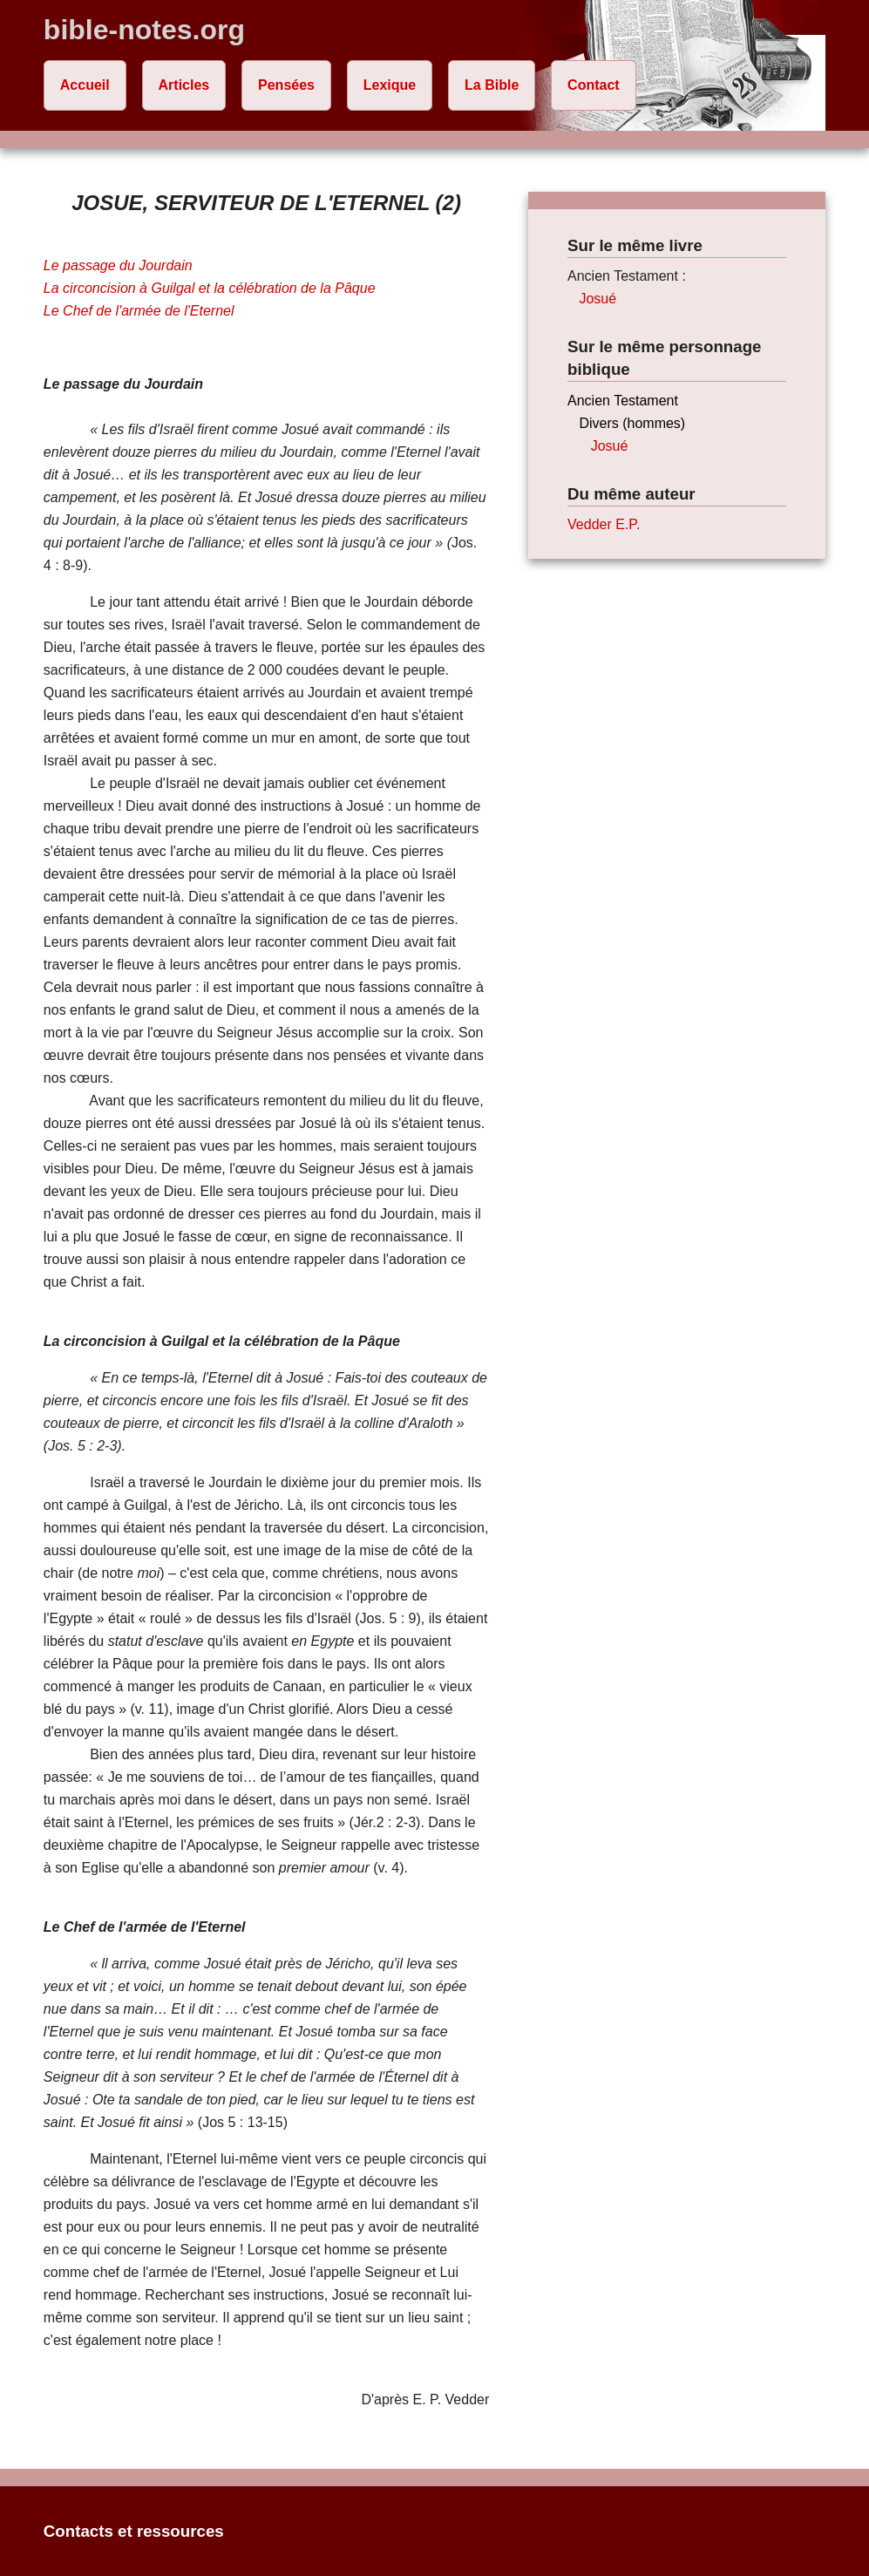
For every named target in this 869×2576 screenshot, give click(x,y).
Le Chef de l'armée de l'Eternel (139, 310)
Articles (184, 85)
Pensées (286, 85)
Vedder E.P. (603, 524)
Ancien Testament (622, 400)
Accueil (85, 85)
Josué (597, 298)
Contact (593, 85)
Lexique (389, 85)
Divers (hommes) (632, 423)
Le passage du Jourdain (118, 265)
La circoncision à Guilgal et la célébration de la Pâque (210, 288)
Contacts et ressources (134, 2531)
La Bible (492, 85)
